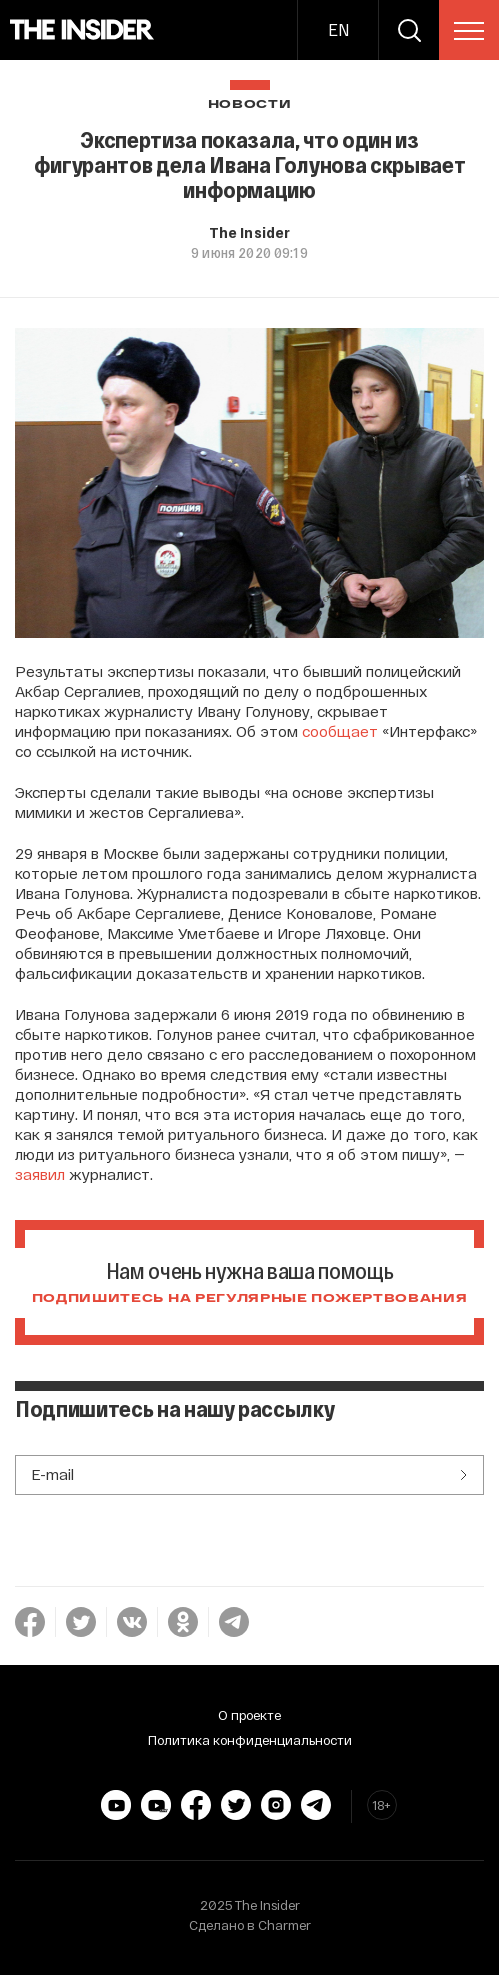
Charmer (284, 1925)
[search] (409, 30)
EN (338, 29)
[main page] (82, 30)
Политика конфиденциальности (250, 1740)
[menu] (469, 31)
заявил (40, 1174)
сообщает (340, 731)
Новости (250, 104)
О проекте (249, 1715)
